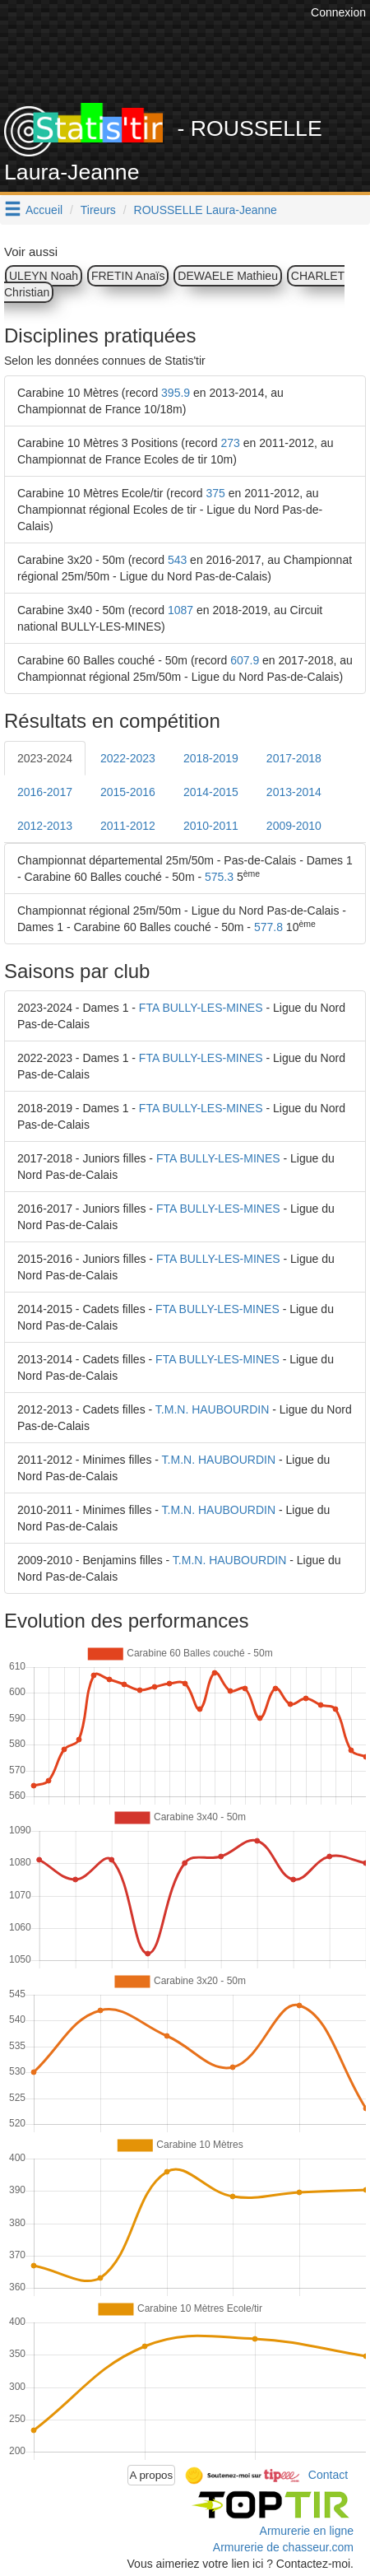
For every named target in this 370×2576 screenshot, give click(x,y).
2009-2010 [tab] (293, 825)
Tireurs (98, 210)
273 (229, 443)
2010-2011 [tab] (210, 825)
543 (177, 559)
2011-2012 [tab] (127, 825)
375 (215, 493)
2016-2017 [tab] (44, 792)
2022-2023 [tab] (127, 758)
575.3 (219, 876)
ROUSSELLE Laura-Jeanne (205, 210)
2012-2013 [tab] (44, 825)
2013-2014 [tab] (293, 792)
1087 (180, 610)
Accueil (43, 210)
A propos (151, 2475)
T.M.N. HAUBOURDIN (212, 1409)
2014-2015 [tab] (210, 792)
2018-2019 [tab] (210, 758)
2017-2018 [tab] (293, 758)
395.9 (175, 392)
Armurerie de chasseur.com (283, 2547)
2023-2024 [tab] (44, 758)
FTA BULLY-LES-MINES (201, 1007)
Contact (328, 2474)
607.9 (244, 660)
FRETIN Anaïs (127, 275)
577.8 (268, 927)
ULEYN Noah (43, 275)
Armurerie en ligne (307, 2530)
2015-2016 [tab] (127, 792)
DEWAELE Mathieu (228, 275)
